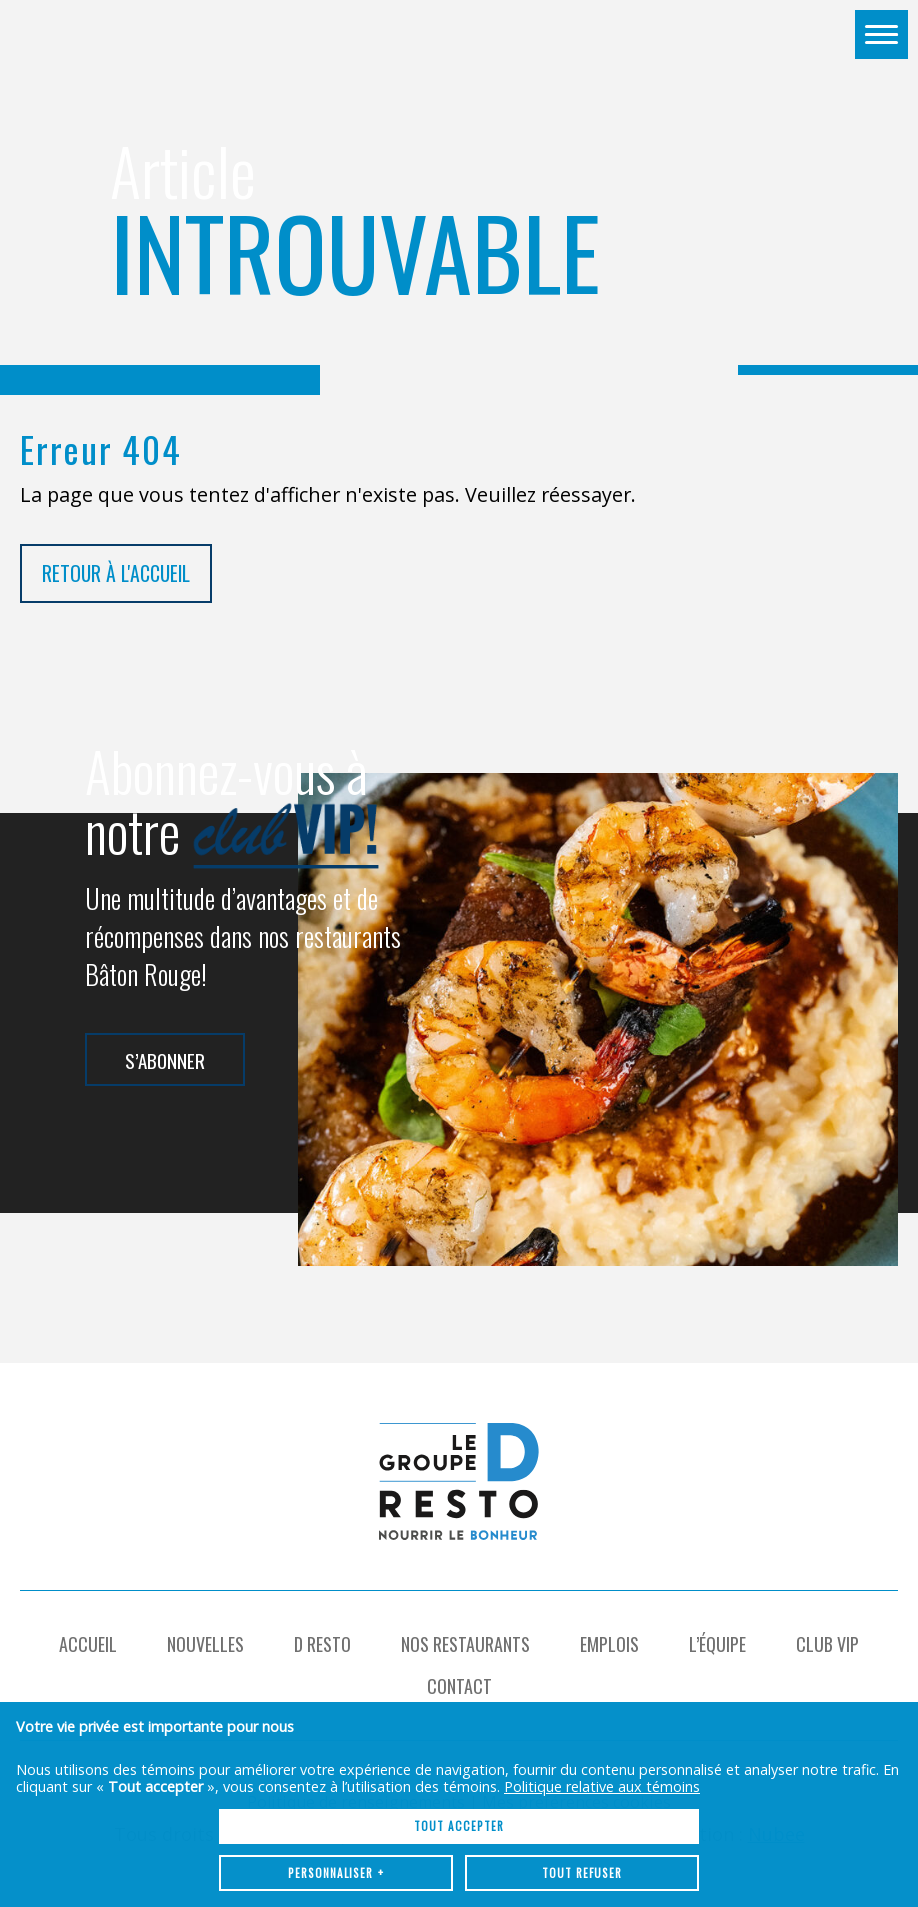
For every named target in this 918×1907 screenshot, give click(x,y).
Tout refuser (582, 1737)
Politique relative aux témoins (602, 1650)
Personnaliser (336, 1737)
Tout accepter (459, 1690)
